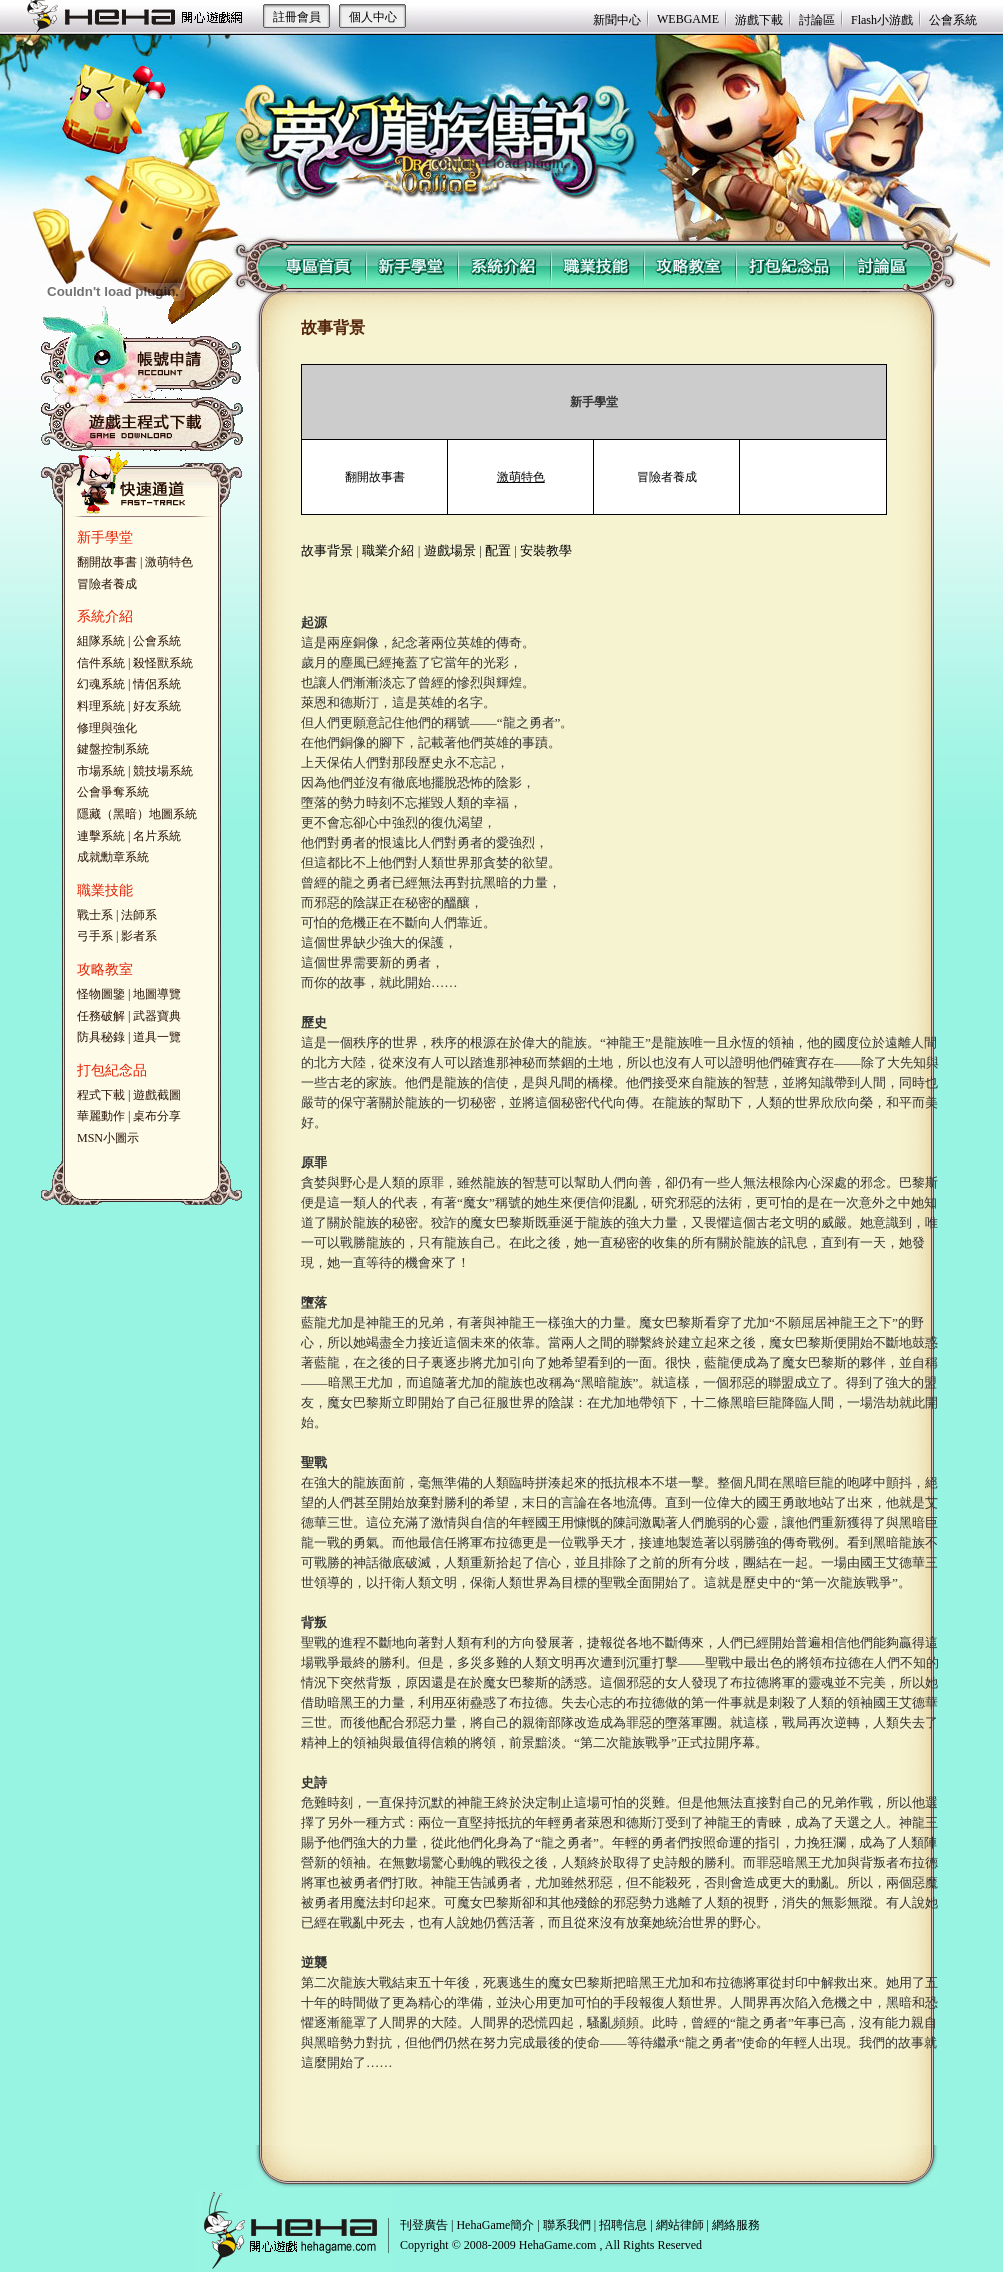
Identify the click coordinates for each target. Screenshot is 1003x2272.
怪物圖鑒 (101, 994)
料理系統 (101, 706)
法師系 (139, 915)
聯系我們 (567, 2225)
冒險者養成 (107, 584)
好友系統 (157, 706)
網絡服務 (736, 2225)
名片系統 (157, 836)
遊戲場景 (450, 550)
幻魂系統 (101, 684)
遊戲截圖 (157, 1095)
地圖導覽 (157, 994)
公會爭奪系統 (113, 792)
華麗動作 (101, 1116)
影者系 (139, 936)
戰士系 (95, 915)
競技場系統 (163, 771)
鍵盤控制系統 (113, 749)
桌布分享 (157, 1116)
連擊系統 (101, 836)
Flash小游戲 (882, 20)
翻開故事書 (107, 562)
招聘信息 (623, 2225)
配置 (498, 550)
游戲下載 (759, 20)
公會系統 (953, 20)
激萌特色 (169, 562)
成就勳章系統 (113, 857)
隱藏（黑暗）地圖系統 (137, 814)
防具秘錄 (101, 1037)
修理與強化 (107, 728)
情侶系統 (157, 684)
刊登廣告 (424, 2225)
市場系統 (101, 771)
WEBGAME (688, 19)
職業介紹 (388, 550)
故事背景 (327, 550)
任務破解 (101, 1016)
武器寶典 (157, 1016)
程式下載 (101, 1095)
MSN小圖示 (108, 1138)
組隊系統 (101, 641)
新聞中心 (617, 20)
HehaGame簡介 (495, 2225)
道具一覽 (157, 1037)
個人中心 (373, 17)
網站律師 (680, 2225)
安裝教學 (546, 550)
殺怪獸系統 (163, 663)
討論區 (817, 20)
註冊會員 (297, 17)
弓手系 (95, 936)
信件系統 (101, 663)
